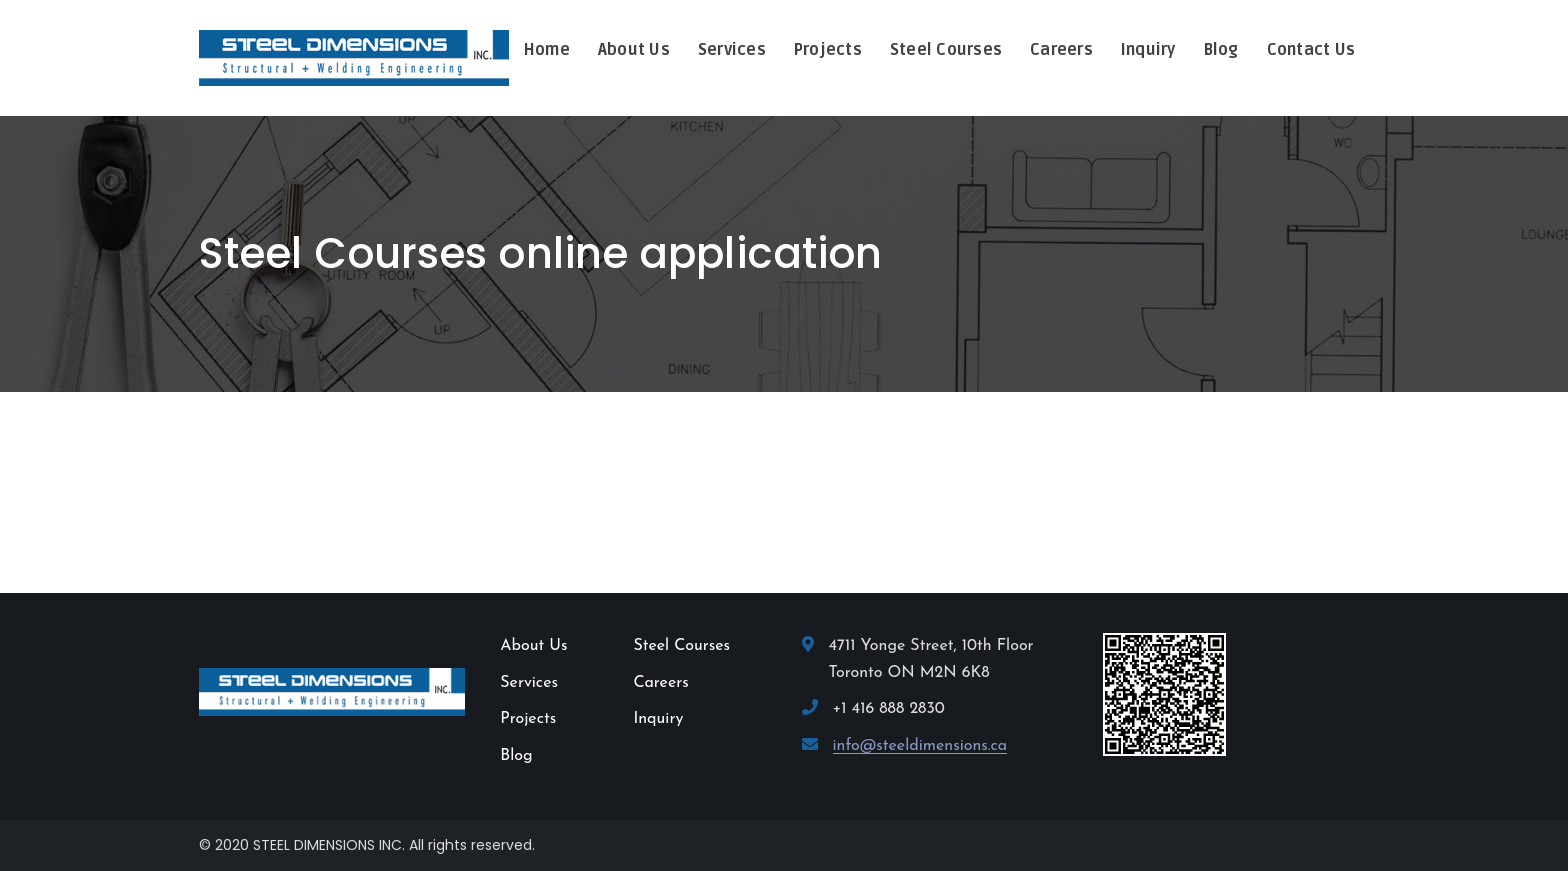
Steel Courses (681, 646)
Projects (528, 719)
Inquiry (658, 719)
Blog (516, 756)
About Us (533, 646)
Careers (660, 683)
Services (529, 683)
